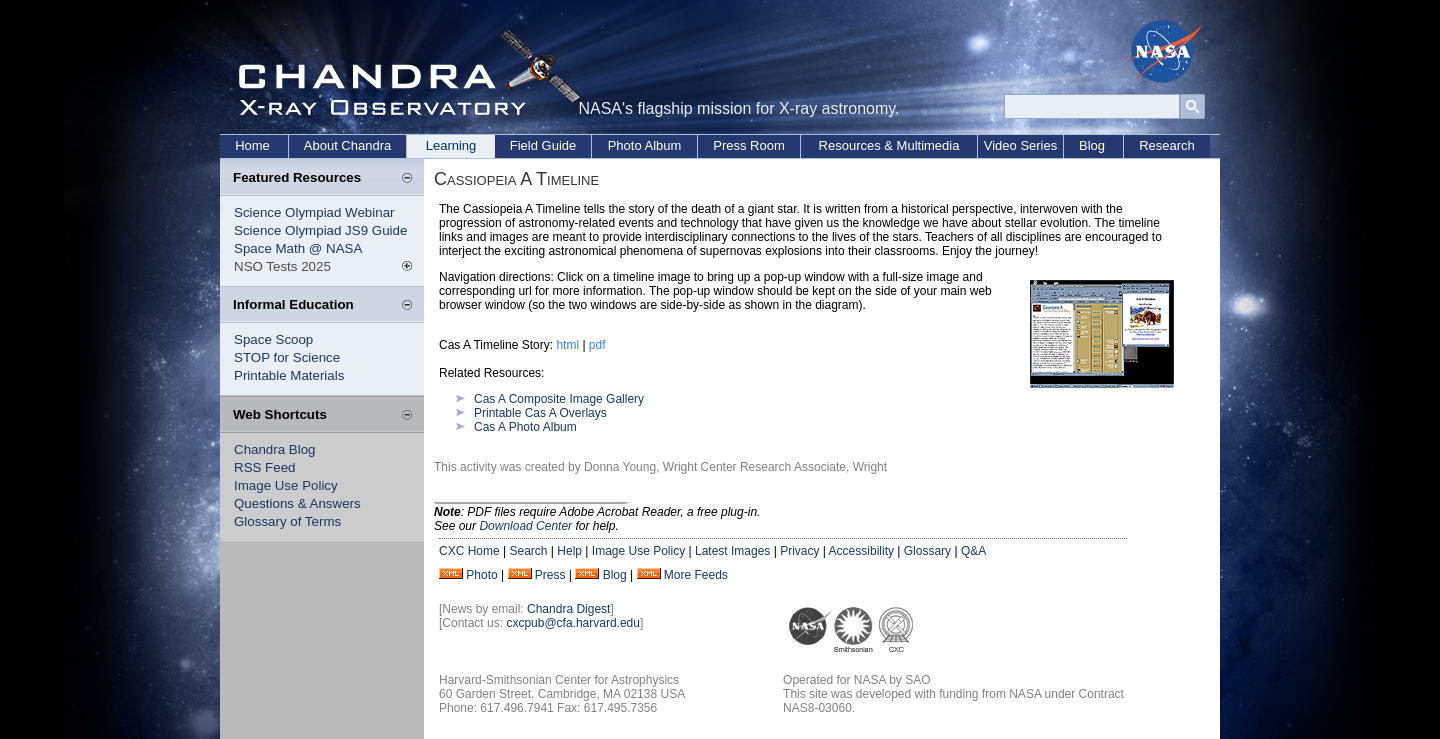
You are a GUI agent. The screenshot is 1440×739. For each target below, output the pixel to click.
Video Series (1020, 145)
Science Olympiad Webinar (314, 212)
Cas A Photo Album (525, 427)
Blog (1092, 145)
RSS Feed (265, 467)
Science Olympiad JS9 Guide (320, 230)
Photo (481, 575)
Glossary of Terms (287, 521)
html (567, 345)
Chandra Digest (568, 609)
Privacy (799, 551)
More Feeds (696, 575)
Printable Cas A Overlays (540, 413)
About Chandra (347, 145)
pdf (597, 345)
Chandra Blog (275, 449)
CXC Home (469, 551)
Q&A (973, 551)
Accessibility (861, 551)
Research (1167, 145)
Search (528, 551)
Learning (451, 145)
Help (569, 551)
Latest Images (732, 551)
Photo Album (645, 145)
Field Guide (543, 145)
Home (252, 145)
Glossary (927, 551)
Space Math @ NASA (298, 248)
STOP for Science (287, 357)
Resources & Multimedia (889, 145)
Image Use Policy (286, 485)
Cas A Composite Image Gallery (559, 399)
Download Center (525, 526)
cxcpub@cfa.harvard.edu (573, 623)
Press (550, 575)
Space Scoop (273, 339)
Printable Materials (289, 375)
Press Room (749, 145)
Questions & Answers (297, 503)
